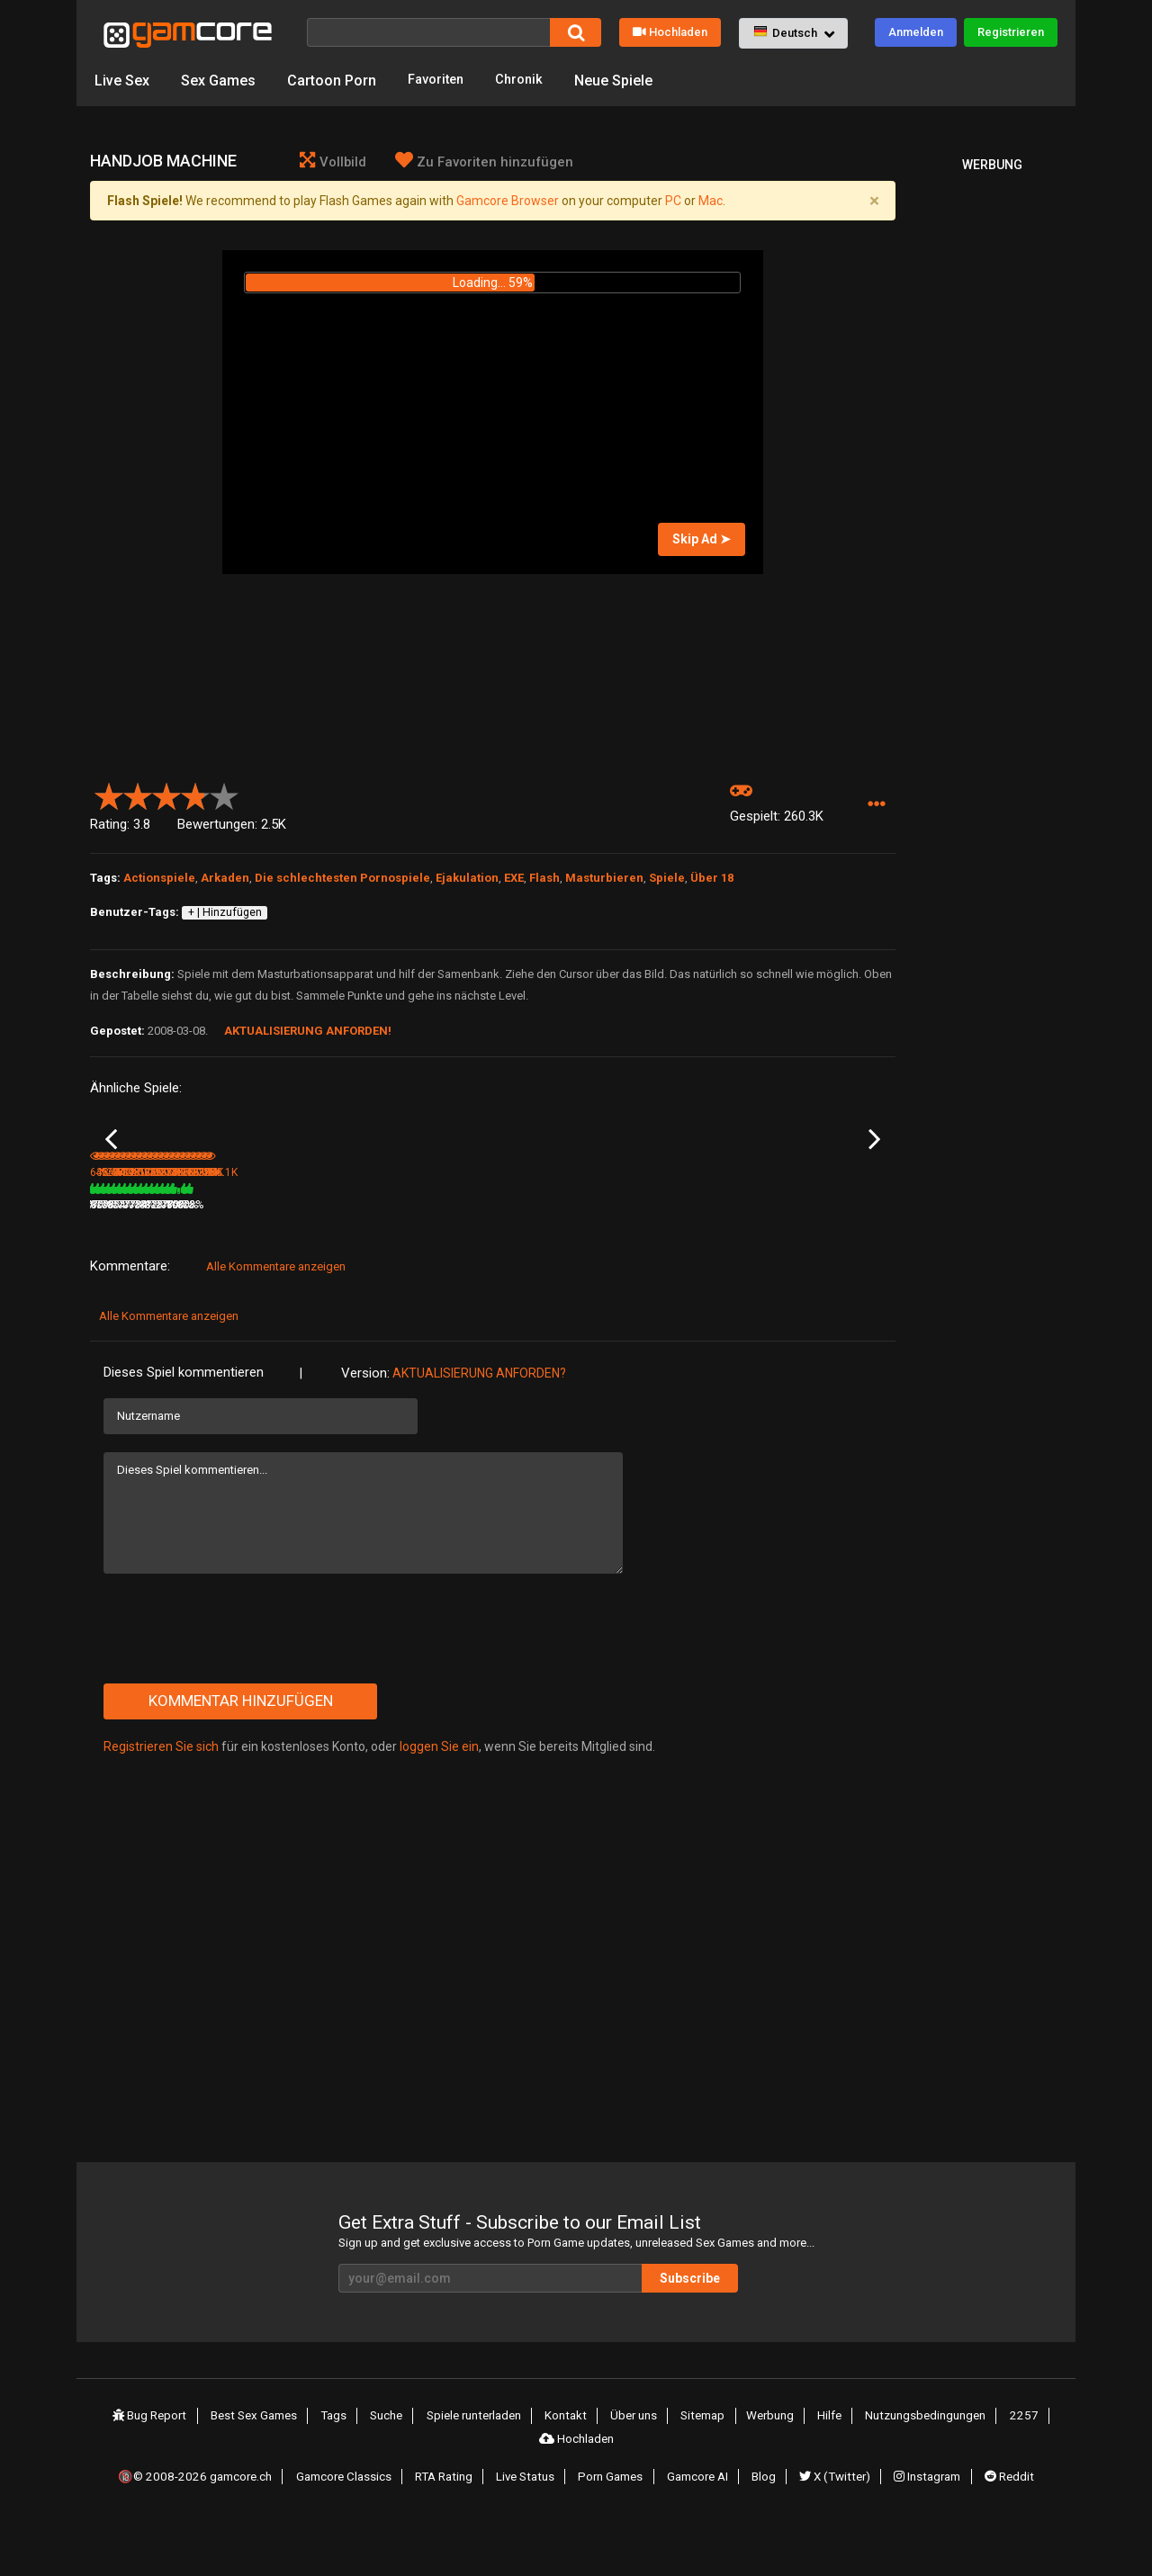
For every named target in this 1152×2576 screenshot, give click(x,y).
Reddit (1006, 2524)
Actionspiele (159, 881)
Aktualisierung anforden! (308, 1034)
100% (468, 1261)
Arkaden (225, 881)
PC (673, 204)
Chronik (527, 80)
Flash (544, 881)
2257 (1018, 2471)
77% (608, 1261)
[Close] (874, 204)
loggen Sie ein (439, 1803)
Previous (111, 1170)
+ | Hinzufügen (225, 916)
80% (337, 1261)
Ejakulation (467, 881)
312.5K (793, 1261)
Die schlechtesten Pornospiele (342, 881)
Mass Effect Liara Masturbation (538, 1238)
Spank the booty (805, 1237)
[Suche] (428, 32)
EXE (514, 881)
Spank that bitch (264, 1237)
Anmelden (915, 32)
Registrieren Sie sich (161, 1803)
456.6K (252, 1261)
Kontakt (571, 2471)
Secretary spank (671, 1237)
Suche (391, 2471)
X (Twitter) (834, 2524)
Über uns (636, 2471)
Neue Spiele (623, 80)
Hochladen (670, 32)
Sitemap (704, 2471)
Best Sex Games (262, 2471)
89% (202, 1261)
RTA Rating (449, 2524)
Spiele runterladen (479, 2471)
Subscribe (746, 2335)
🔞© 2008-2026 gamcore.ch (200, 2524)
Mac (710, 204)
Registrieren (1010, 32)
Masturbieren (604, 881)
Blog (765, 2524)
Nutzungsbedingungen (921, 2471)
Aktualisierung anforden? (479, 1430)
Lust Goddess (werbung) (421, 1237)
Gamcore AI (701, 2524)
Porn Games (615, 2524)
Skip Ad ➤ (701, 542)
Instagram (926, 2524)
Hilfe (826, 2471)
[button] (793, 33)
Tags (341, 2471)
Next (874, 1170)
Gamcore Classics (349, 2524)
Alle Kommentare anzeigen (276, 1323)
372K (653, 1261)
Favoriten (439, 80)
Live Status (530, 2524)
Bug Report (157, 2471)
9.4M (382, 1261)
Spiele (667, 881)
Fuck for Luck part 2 (138, 1237)
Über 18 (712, 881)
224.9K (522, 1261)
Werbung (769, 2471)
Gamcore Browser (507, 204)
